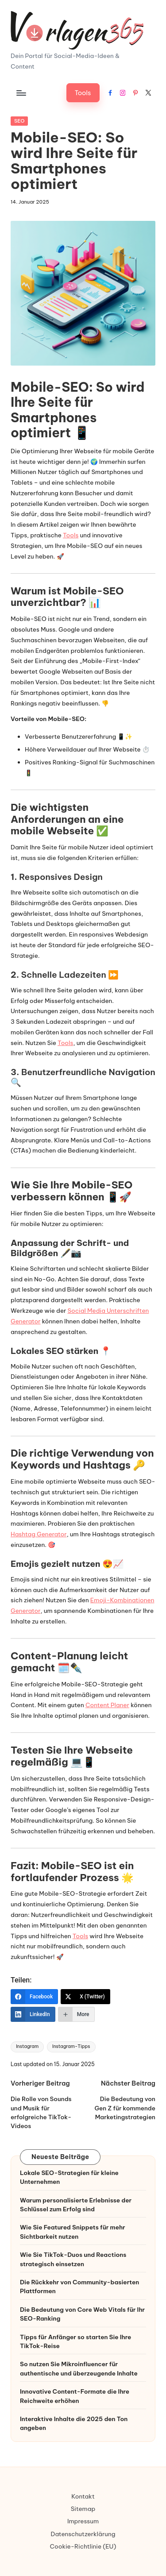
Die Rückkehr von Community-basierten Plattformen (79, 2286)
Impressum (83, 2521)
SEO (19, 121)
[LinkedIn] (33, 2014)
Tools (70, 535)
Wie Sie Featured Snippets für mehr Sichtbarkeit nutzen (72, 2231)
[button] (83, 93)
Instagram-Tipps (71, 2046)
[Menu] (20, 92)
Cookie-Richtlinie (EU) (83, 2546)
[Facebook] (34, 1996)
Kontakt (82, 2496)
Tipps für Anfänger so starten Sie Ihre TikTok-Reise (75, 2341)
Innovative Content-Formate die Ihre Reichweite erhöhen (74, 2395)
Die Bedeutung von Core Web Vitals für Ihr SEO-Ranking (82, 2314)
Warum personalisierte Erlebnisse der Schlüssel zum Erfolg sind (75, 2204)
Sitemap (83, 2509)
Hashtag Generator (39, 1534)
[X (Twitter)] (85, 1996)
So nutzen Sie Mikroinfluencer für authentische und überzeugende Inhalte (79, 2368)
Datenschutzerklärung (83, 2534)
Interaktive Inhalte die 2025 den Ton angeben (73, 2423)
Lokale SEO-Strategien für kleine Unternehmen (69, 2177)
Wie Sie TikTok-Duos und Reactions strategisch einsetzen (73, 2259)
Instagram (27, 2046)
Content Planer (107, 1705)
